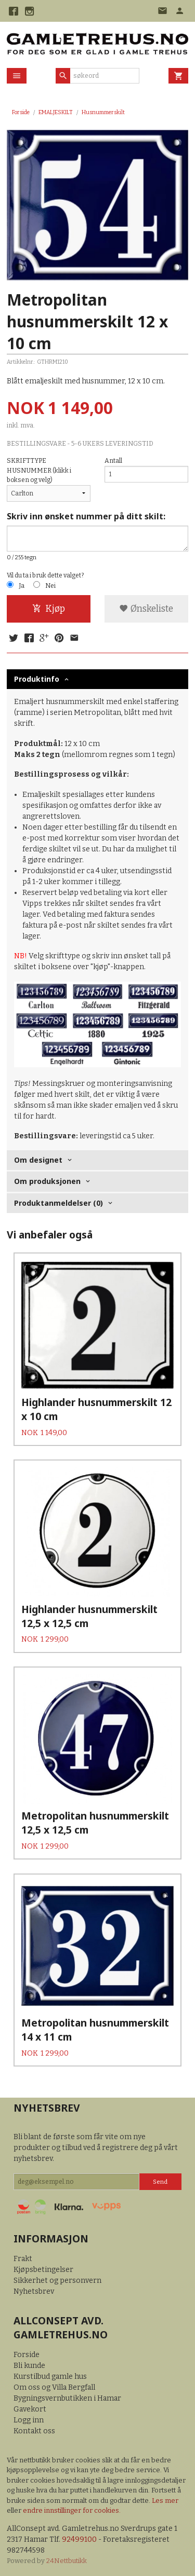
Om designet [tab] (38, 1160)
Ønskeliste (146, 608)
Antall (113, 460)
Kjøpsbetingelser (43, 2269)
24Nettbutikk (66, 2561)
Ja (21, 585)
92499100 (79, 2539)
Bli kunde (29, 2365)
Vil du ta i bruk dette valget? (45, 575)
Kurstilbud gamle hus (50, 2376)
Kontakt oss (34, 2431)
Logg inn (29, 2420)
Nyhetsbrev (34, 2291)
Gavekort (30, 2409)
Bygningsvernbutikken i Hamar (67, 2398)
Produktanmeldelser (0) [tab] (58, 1203)
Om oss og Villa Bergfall (54, 2387)
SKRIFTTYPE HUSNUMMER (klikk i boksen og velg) (39, 470)
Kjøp (48, 608)
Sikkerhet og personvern (57, 2280)
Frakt (23, 2258)
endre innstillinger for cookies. (72, 2510)
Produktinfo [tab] (36, 679)
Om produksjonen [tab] (47, 1181)
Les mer (165, 2500)
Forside (21, 112)
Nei (50, 585)
